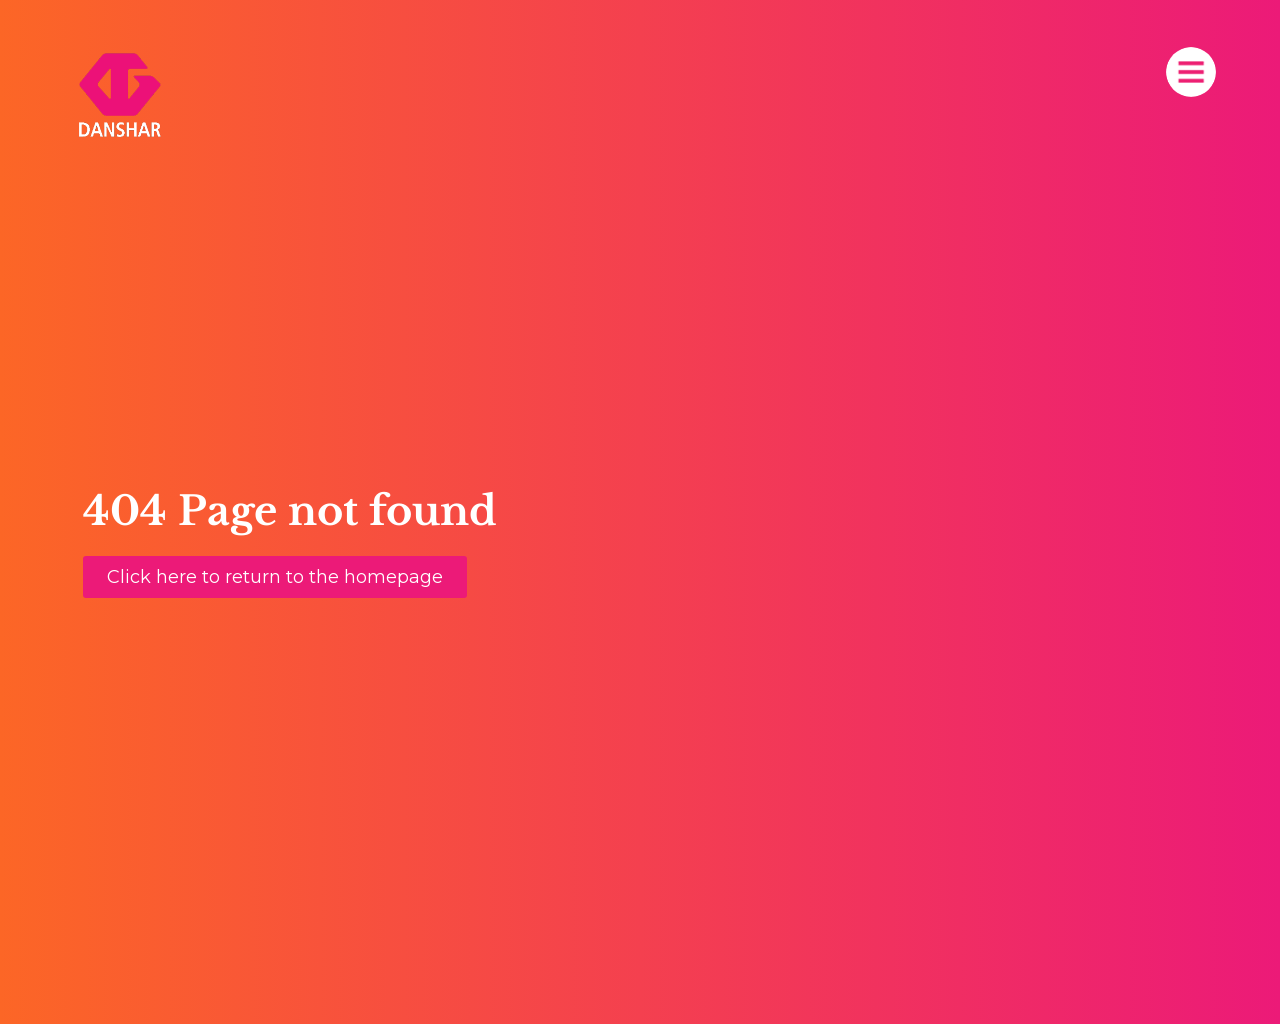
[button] (275, 577)
